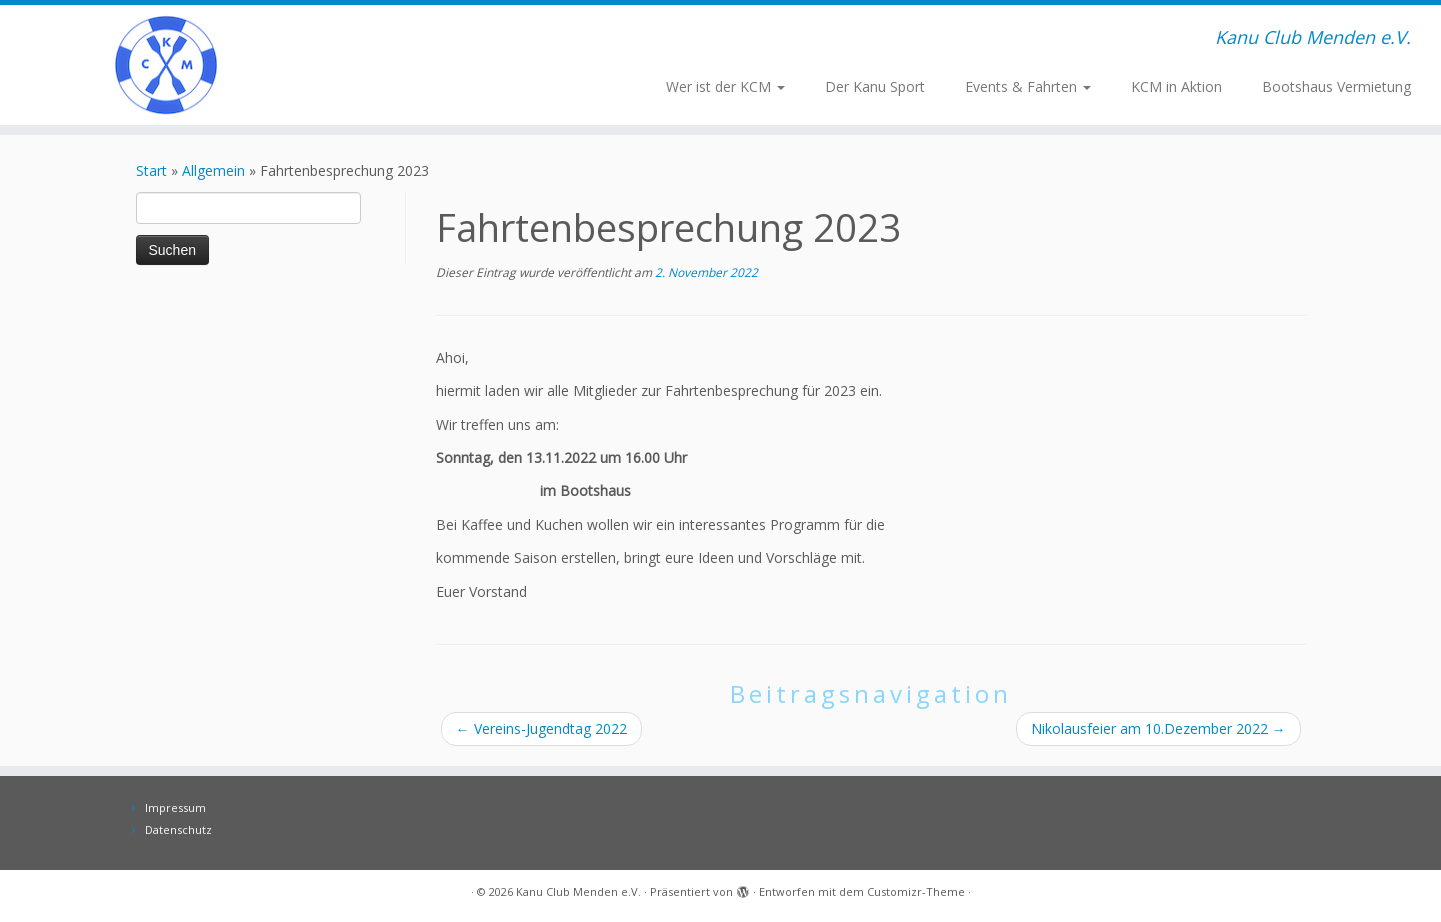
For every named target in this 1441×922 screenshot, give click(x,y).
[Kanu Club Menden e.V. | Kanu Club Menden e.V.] (166, 65)
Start (151, 170)
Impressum (175, 807)
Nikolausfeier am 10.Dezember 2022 (1158, 728)
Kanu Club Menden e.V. (578, 891)
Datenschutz (178, 829)
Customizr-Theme (916, 891)
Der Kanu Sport (875, 86)
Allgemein (213, 170)
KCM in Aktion (1176, 86)
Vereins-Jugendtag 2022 (541, 728)
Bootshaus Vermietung (1336, 86)
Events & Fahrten (1028, 86)
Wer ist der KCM (725, 86)
